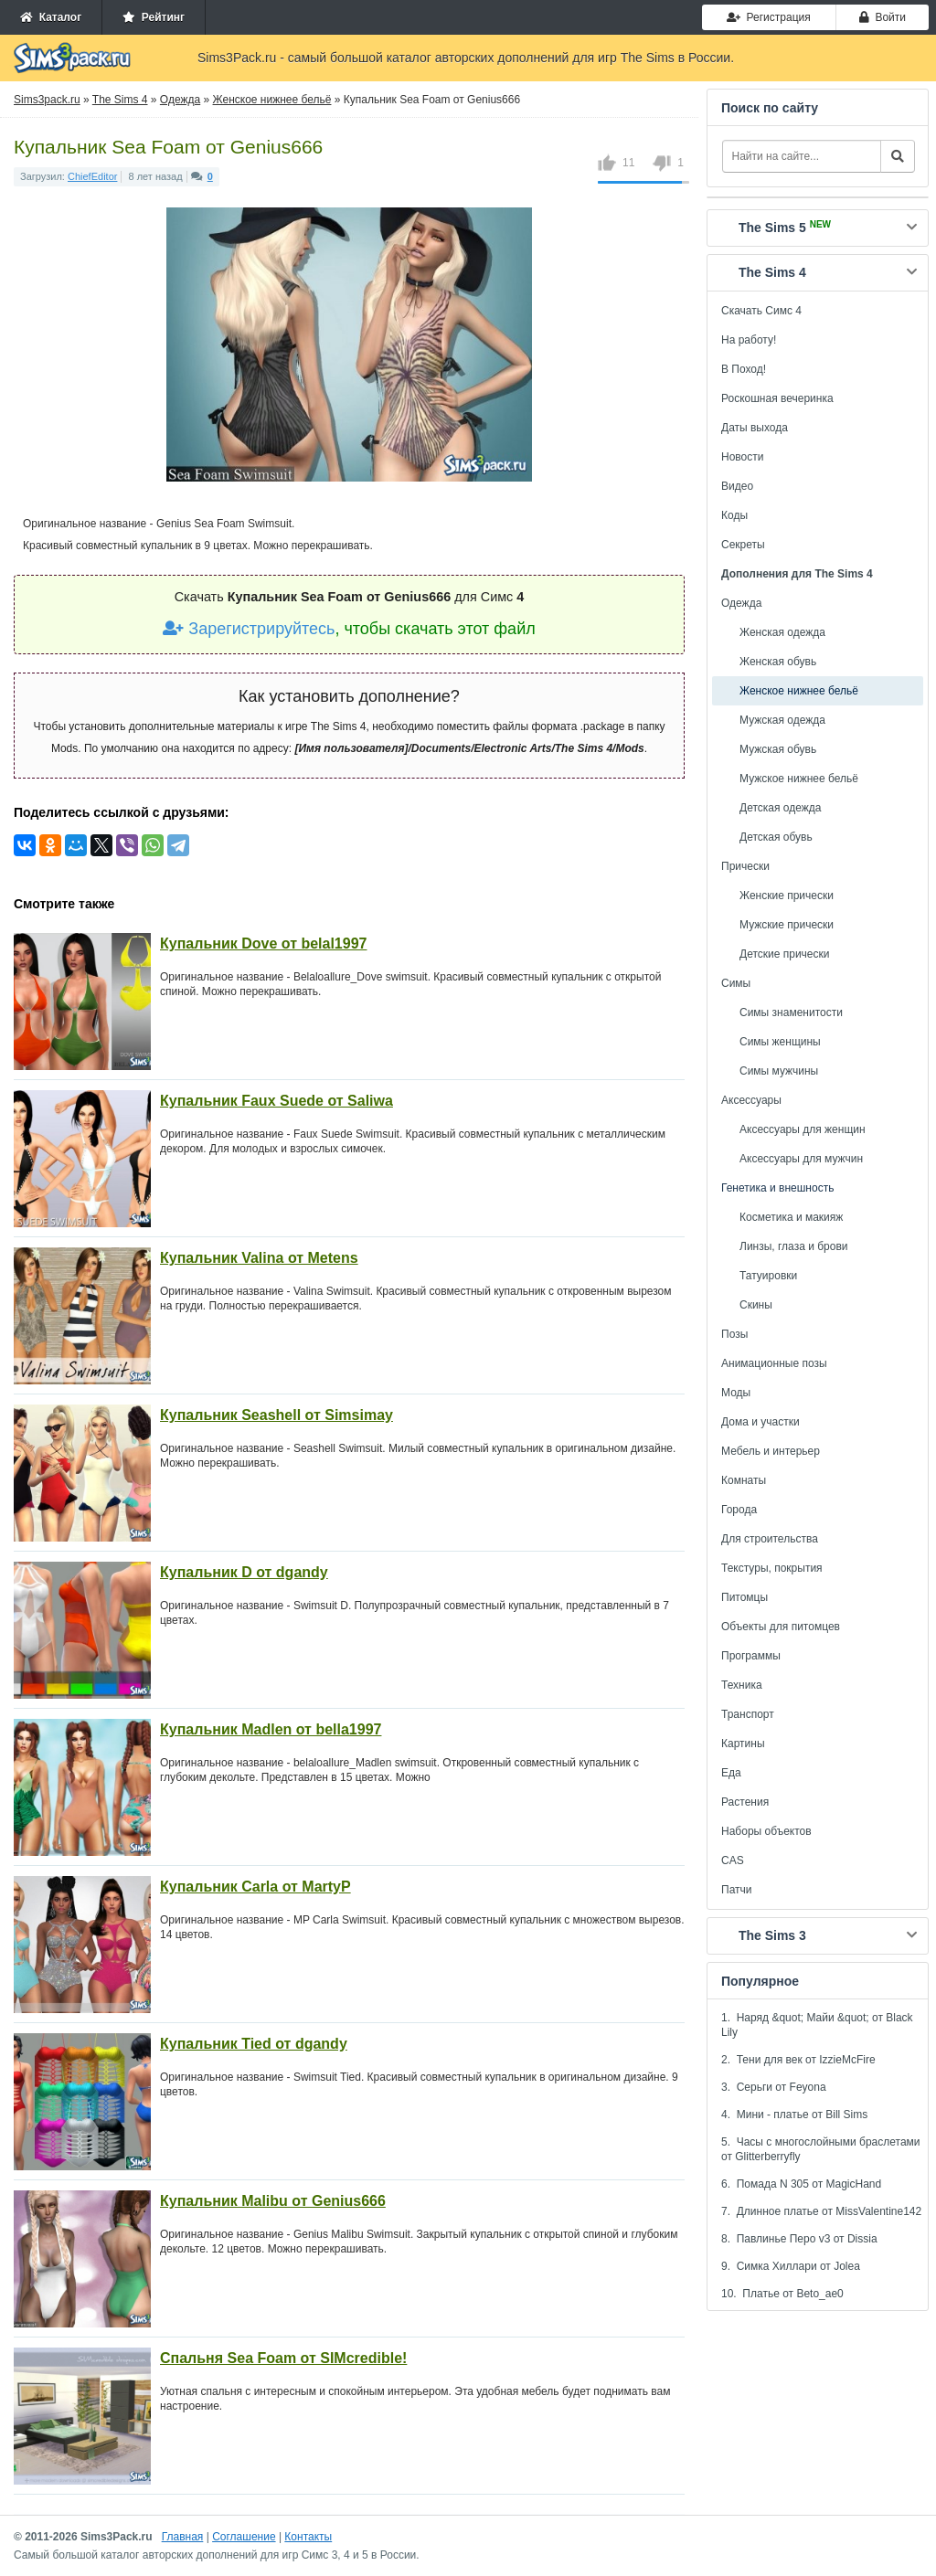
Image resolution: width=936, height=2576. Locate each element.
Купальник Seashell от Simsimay (276, 1415)
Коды (734, 515)
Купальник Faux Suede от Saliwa (276, 1100)
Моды (735, 1392)
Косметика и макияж (791, 1217)
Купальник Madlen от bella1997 (270, 1729)
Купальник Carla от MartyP (255, 1886)
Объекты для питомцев (780, 1626)
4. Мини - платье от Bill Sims (794, 2114)
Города (739, 1509)
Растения (745, 1802)
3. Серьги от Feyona (773, 2087)
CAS (732, 1860)
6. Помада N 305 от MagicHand (801, 2184)
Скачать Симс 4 (761, 310)
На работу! (748, 340)
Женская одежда (782, 632)
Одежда (741, 603)
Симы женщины (780, 1041)
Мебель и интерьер (770, 1451)
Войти (882, 17)
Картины (743, 1743)
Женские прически (786, 895)
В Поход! (743, 369)
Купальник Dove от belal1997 (263, 943)
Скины (755, 1305)
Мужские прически (786, 924)
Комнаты (743, 1480)
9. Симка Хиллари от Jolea (790, 2266)
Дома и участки (760, 1421)
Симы (735, 983)
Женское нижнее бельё (798, 690)
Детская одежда (780, 807)
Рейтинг (153, 17)
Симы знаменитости (791, 1012)
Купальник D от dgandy (244, 1572)
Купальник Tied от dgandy (253, 2043)
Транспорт (747, 1714)
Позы (734, 1334)
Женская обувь (777, 661)
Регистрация (769, 17)
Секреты (743, 544)
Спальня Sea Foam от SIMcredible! (283, 2358)
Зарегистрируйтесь (249, 629)
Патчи (736, 1889)
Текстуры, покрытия (772, 1568)
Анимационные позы (774, 1363)
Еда (731, 1772)
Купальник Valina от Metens (259, 1258)
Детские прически (784, 954)
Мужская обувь (777, 749)
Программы (751, 1655)
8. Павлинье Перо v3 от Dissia (799, 2238)
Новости (742, 457)
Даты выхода (754, 427)
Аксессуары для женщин (802, 1129)
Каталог (50, 17)
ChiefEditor (92, 176)
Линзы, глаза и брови (793, 1246)
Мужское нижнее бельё (798, 778)
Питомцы (744, 1597)
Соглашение (243, 2536)
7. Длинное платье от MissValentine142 (821, 2211)
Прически (745, 866)
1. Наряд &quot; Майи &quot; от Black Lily (817, 2025)
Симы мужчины (778, 1071)
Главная (183, 2536)
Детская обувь (776, 837)
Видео (737, 486)
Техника (741, 1685)
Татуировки (768, 1275)
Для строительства (769, 1538)
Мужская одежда (782, 720)
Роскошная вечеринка (777, 398)
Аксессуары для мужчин (801, 1158)
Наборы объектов (766, 1831)
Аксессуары (751, 1100)
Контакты (308, 2536)
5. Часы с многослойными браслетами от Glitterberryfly (820, 2149)
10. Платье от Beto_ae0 (782, 2293)
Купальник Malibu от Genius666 (273, 2201)
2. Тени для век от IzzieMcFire (798, 2059)
